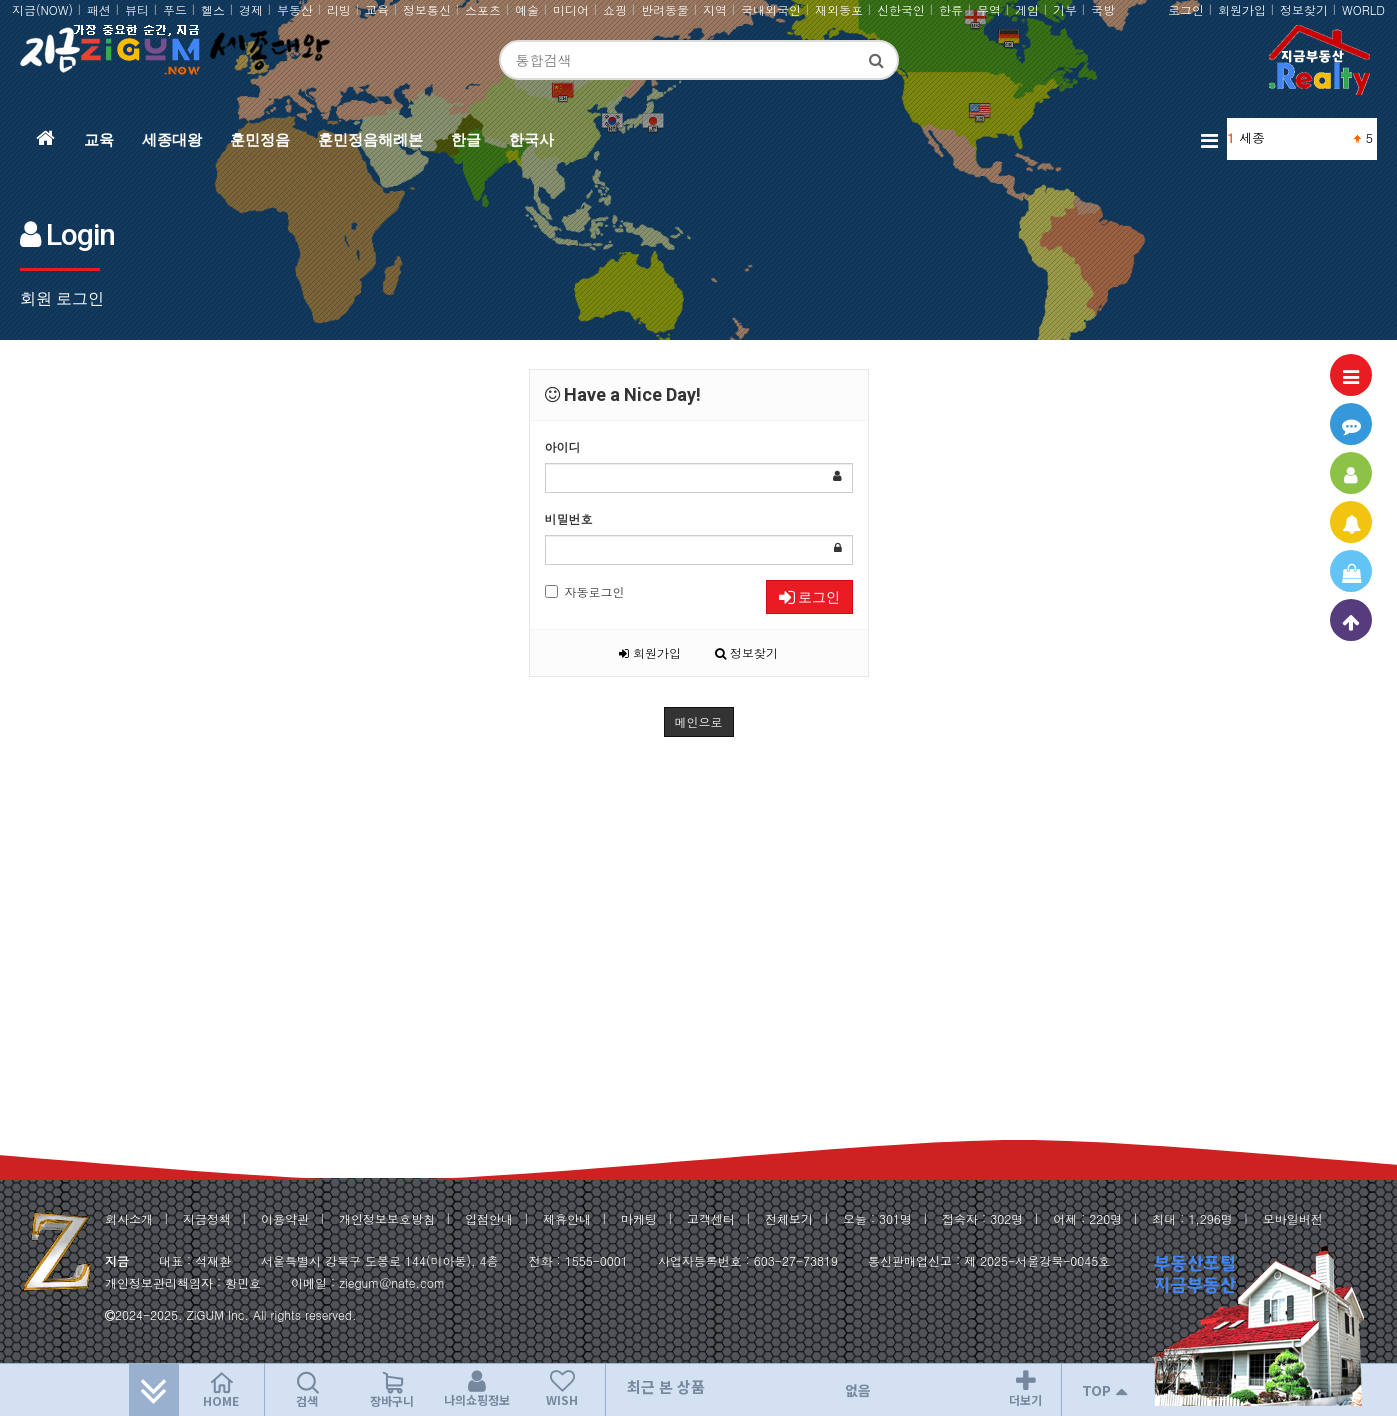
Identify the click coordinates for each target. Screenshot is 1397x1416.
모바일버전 (1293, 1218)
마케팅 (639, 1218)
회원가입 (1242, 9)
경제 (251, 9)
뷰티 (137, 9)
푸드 (175, 9)
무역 (989, 9)
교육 (377, 9)
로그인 (1186, 9)
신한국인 (901, 9)
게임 (1027, 9)
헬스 (213, 9)
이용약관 (285, 1218)
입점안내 (489, 1218)
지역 (715, 9)
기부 (1065, 9)
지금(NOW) (42, 9)
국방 (1103, 9)
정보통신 (427, 9)
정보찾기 (1304, 9)
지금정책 (207, 1218)
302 (1000, 1218)
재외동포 (839, 9)
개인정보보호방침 (387, 1218)
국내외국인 (771, 9)
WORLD (1363, 9)
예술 (527, 9)
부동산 (295, 9)
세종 (1252, 137)
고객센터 (711, 1218)
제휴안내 (567, 1218)
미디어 (571, 9)
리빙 (339, 9)
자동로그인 (585, 591)
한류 (951, 9)
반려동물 (665, 9)
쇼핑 (615, 9)
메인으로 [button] (699, 721)
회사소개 (129, 1218)
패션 (99, 9)
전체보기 (789, 1218)
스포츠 (483, 9)
